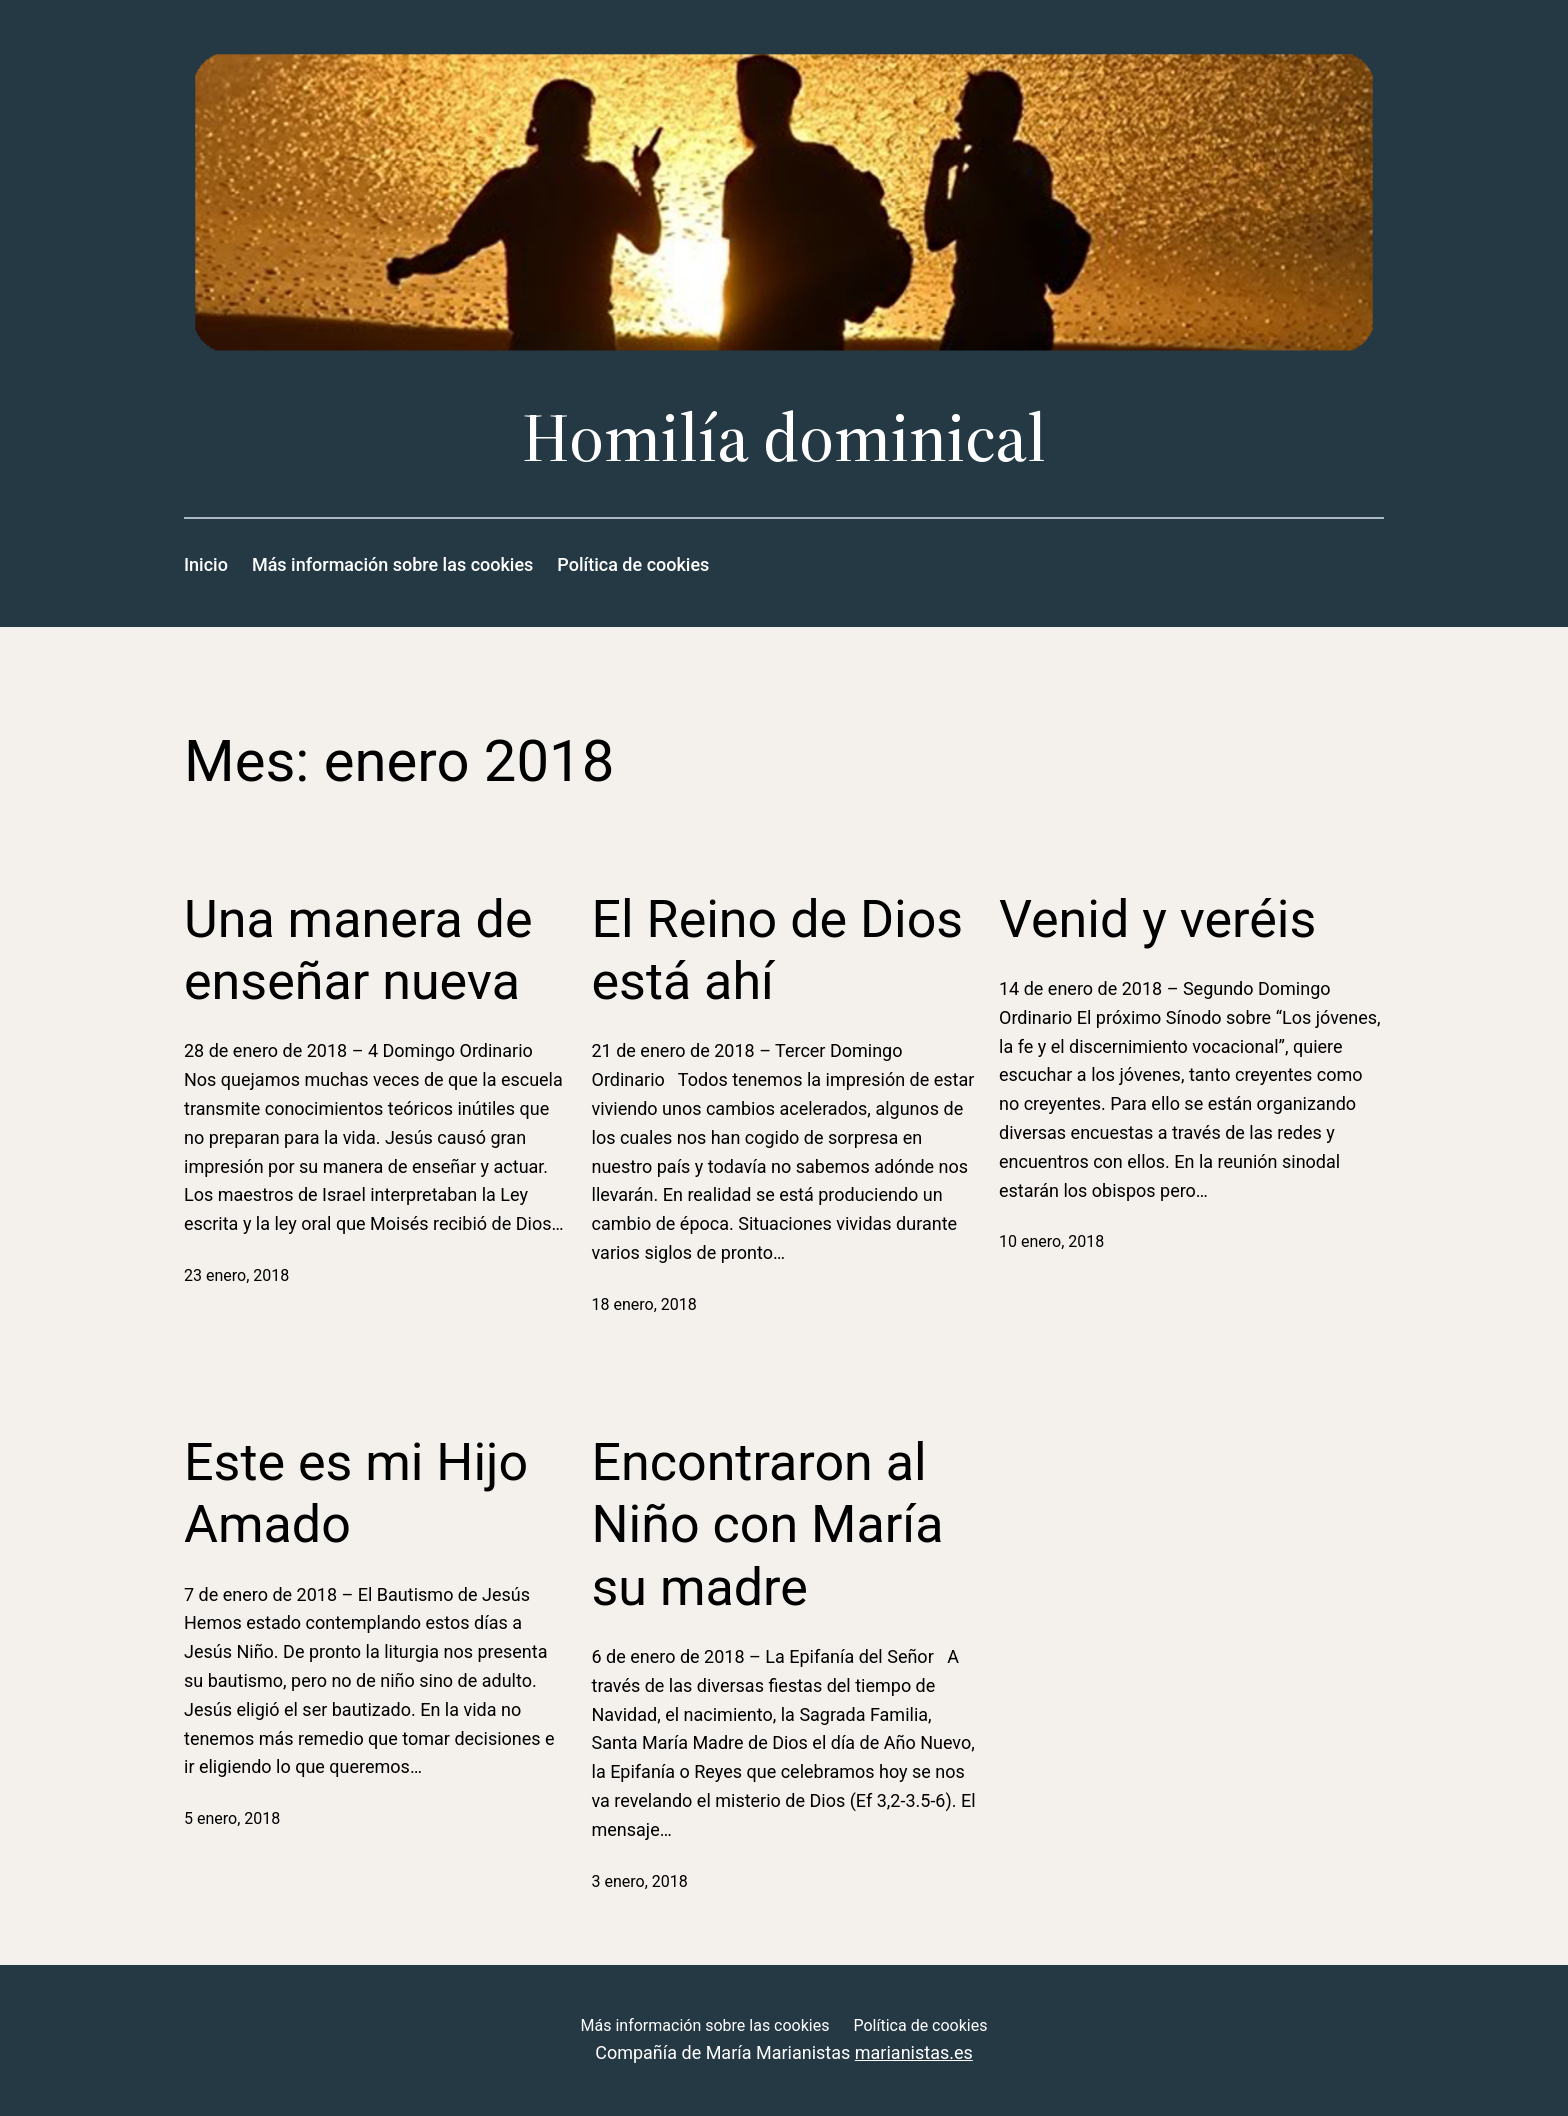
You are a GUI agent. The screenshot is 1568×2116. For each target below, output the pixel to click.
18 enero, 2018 (644, 1304)
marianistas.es (914, 2052)
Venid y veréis (1157, 919)
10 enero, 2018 (1051, 1241)
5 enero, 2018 (232, 1818)
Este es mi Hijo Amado (356, 1493)
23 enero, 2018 (236, 1275)
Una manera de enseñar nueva (358, 950)
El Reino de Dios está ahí (778, 950)
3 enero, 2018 (640, 1881)
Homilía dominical (784, 437)
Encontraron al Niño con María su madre (768, 1525)
